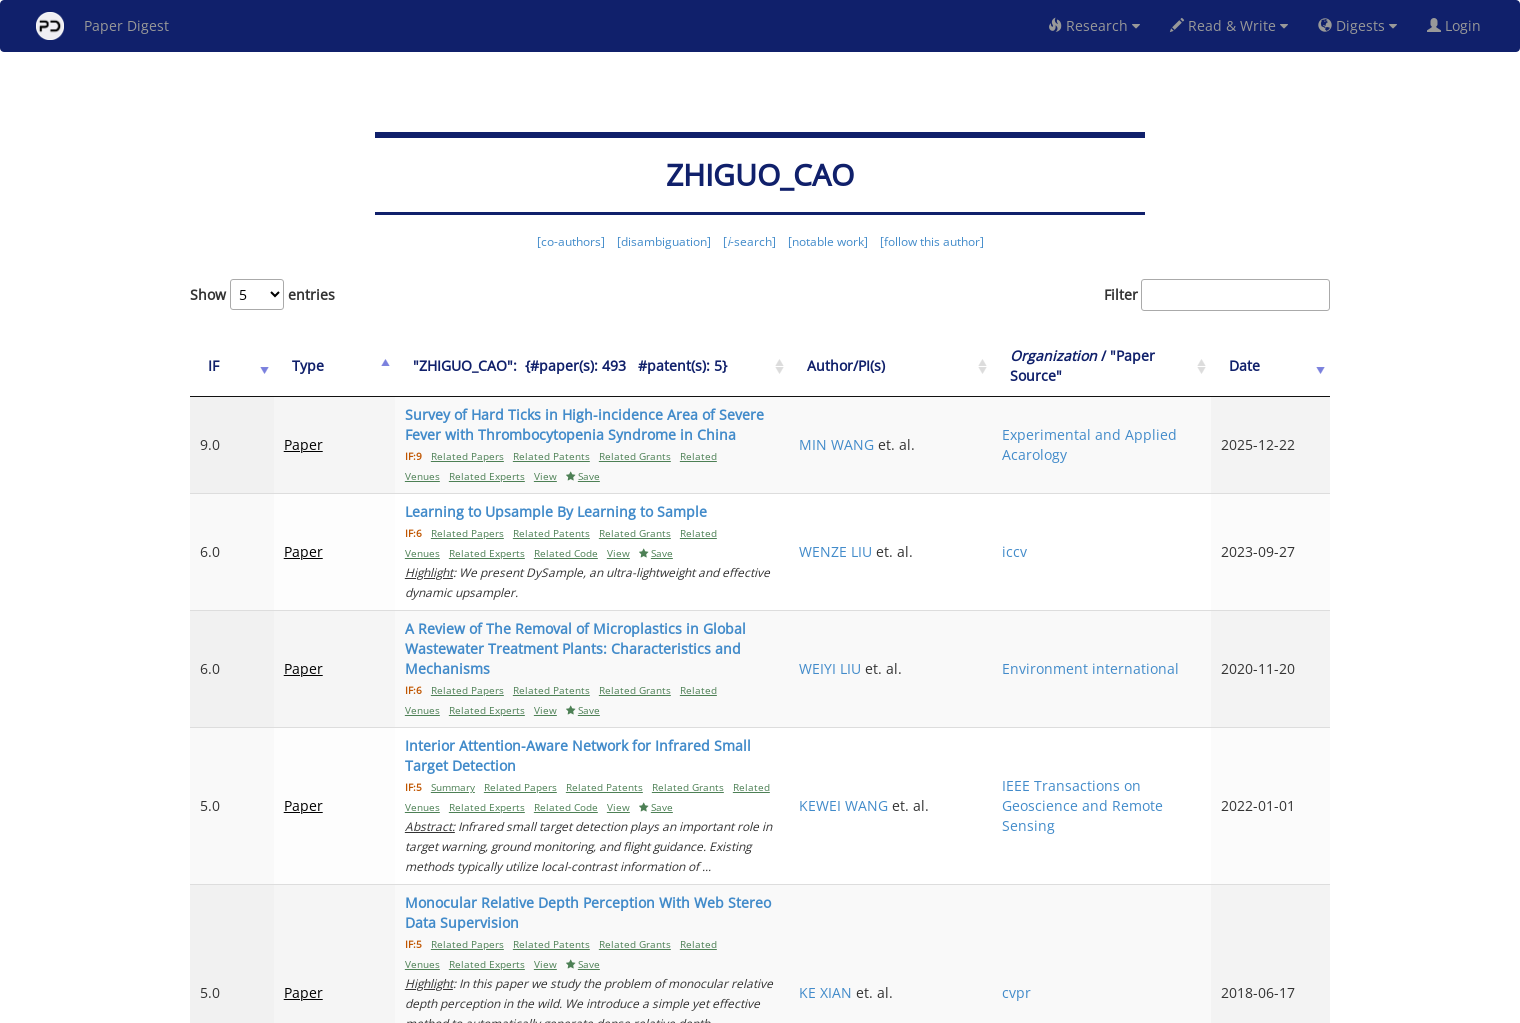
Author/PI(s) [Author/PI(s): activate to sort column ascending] (972, 365)
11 (1244, 923)
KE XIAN (951, 832)
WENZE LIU (961, 521)
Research (1094, 25)
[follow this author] (932, 241)
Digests (1357, 25)
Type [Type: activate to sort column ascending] (288, 365)
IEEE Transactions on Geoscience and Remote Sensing (1149, 705)
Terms (768, 1004)
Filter (1217, 295)
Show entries (262, 294)
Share (862, 1004)
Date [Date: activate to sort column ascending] (1271, 365)
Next (1299, 923)
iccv (1092, 521)
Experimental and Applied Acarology (1140, 434)
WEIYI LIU (956, 608)
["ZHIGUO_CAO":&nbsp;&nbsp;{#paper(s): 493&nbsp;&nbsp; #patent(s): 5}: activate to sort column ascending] (631, 366)
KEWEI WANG (969, 705)
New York (922, 1004)
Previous (936, 923)
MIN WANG (962, 434)
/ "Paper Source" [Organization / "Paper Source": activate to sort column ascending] (1138, 365)
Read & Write (1229, 25)
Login (1458, 25)
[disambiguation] (664, 241)
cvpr (1094, 832)
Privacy (816, 1004)
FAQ (676, 1004)
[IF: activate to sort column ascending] (222, 366)
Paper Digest (102, 26)
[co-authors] (571, 241)
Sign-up (719, 1004)
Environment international (1123, 608)
